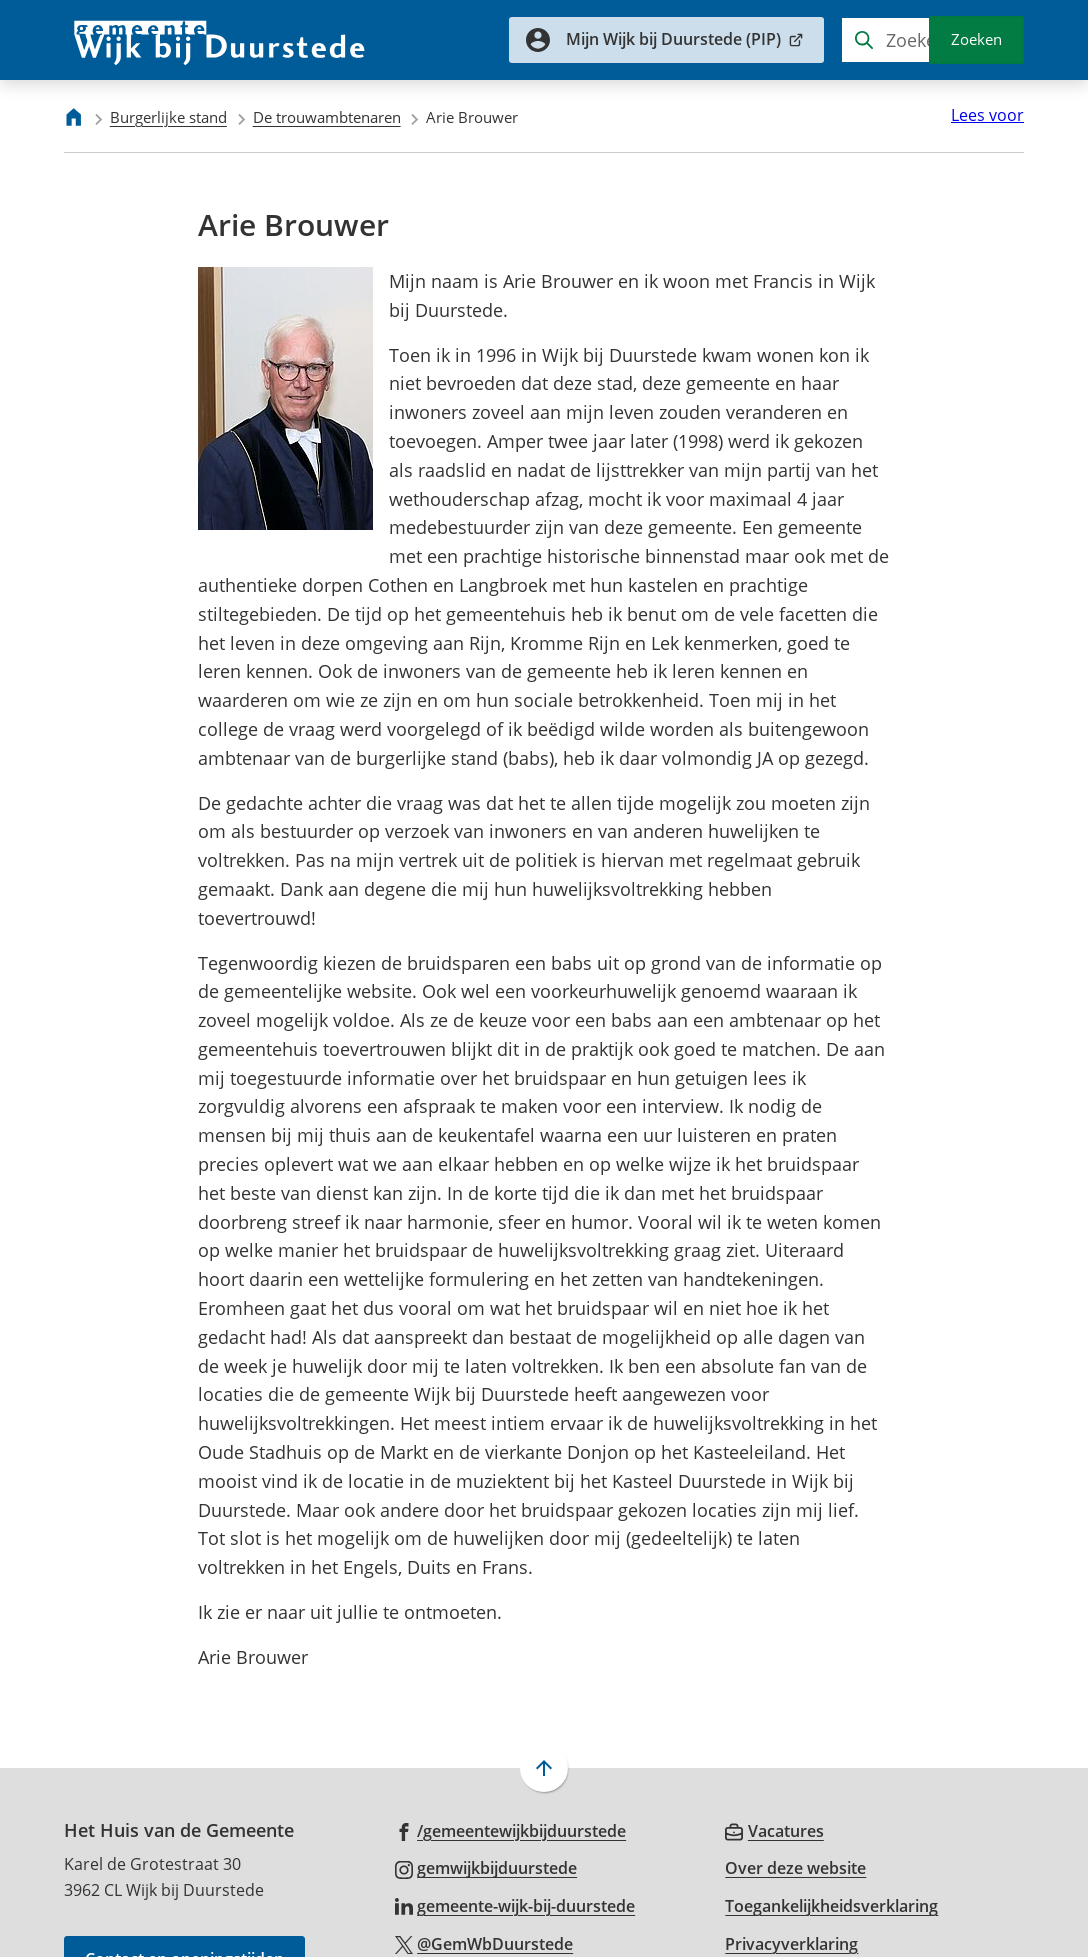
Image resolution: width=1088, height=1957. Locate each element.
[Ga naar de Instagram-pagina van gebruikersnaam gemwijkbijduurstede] (486, 1781)
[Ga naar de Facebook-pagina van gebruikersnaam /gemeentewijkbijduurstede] (511, 1743)
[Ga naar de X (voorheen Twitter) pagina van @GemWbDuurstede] (484, 1857)
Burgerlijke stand (168, 117)
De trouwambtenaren (327, 117)
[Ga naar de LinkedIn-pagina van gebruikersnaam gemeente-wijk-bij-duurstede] (515, 1819)
